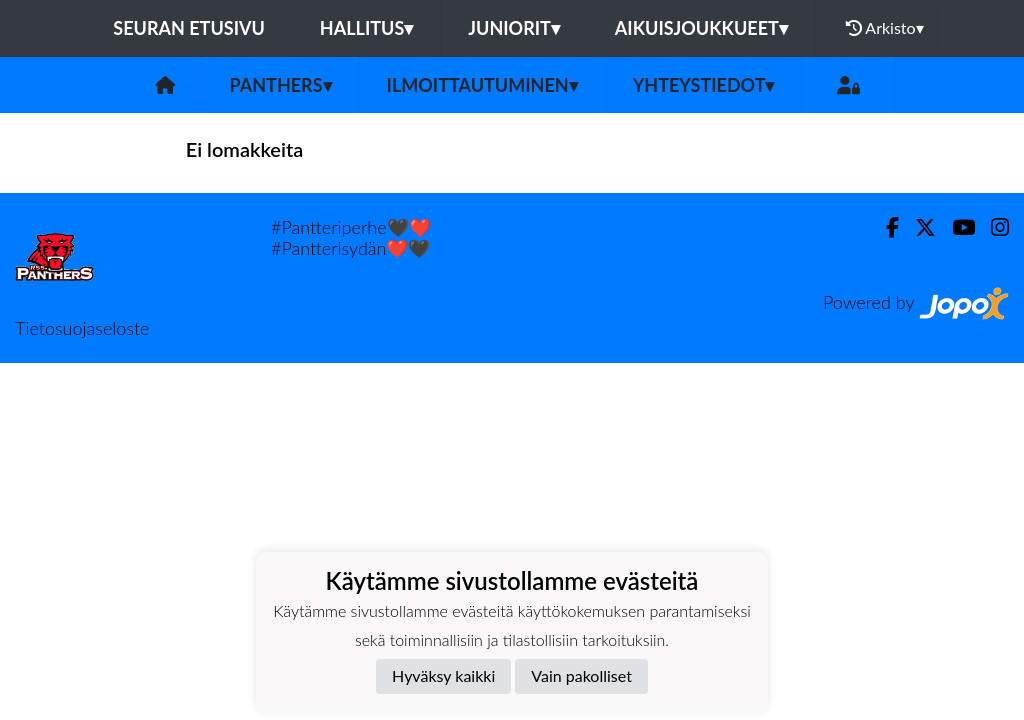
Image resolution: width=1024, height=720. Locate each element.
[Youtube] (955, 227)
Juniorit (514, 28)
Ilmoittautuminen (482, 85)
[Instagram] (992, 227)
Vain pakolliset (581, 675)
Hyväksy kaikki (443, 675)
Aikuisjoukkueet (701, 28)
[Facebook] (884, 227)
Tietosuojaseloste (82, 328)
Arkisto (885, 28)
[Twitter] (917, 227)
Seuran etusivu (189, 28)
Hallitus (366, 28)
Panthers (281, 85)
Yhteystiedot (704, 85)
